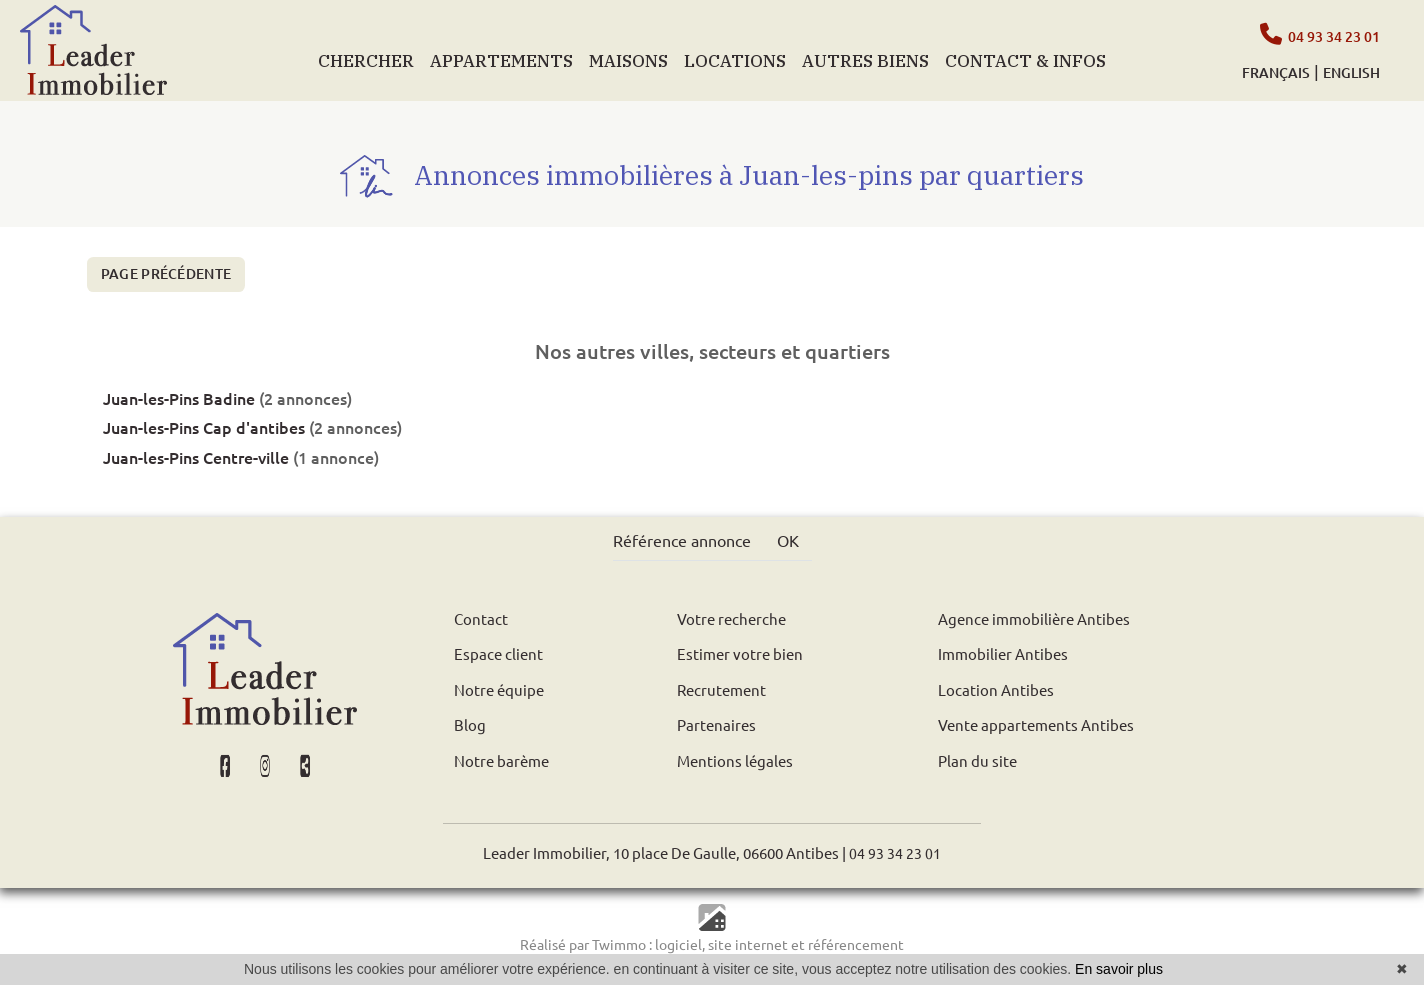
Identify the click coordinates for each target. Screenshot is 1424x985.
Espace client (498, 654)
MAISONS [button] (628, 61)
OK (788, 541)
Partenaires (716, 725)
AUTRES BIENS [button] (865, 61)
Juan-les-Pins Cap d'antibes (204, 428)
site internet (749, 945)
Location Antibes (996, 690)
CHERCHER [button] (366, 61)
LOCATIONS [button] (735, 61)
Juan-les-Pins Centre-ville (196, 458)
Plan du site (977, 761)
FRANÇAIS (1276, 73)
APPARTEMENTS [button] (501, 61)
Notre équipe (499, 690)
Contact (481, 619)
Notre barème (501, 761)
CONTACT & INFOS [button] (1025, 61)
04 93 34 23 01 (1319, 34)
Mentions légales (735, 761)
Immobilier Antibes (1003, 654)
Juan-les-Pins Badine (179, 399)
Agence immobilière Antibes (1034, 619)
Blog (470, 725)
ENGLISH (1351, 73)
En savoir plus (1119, 969)
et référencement (847, 945)
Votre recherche (731, 619)
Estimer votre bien (740, 654)
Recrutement (721, 690)
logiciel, (681, 945)
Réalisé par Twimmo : (586, 945)
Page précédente (166, 274)
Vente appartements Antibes (1036, 725)
